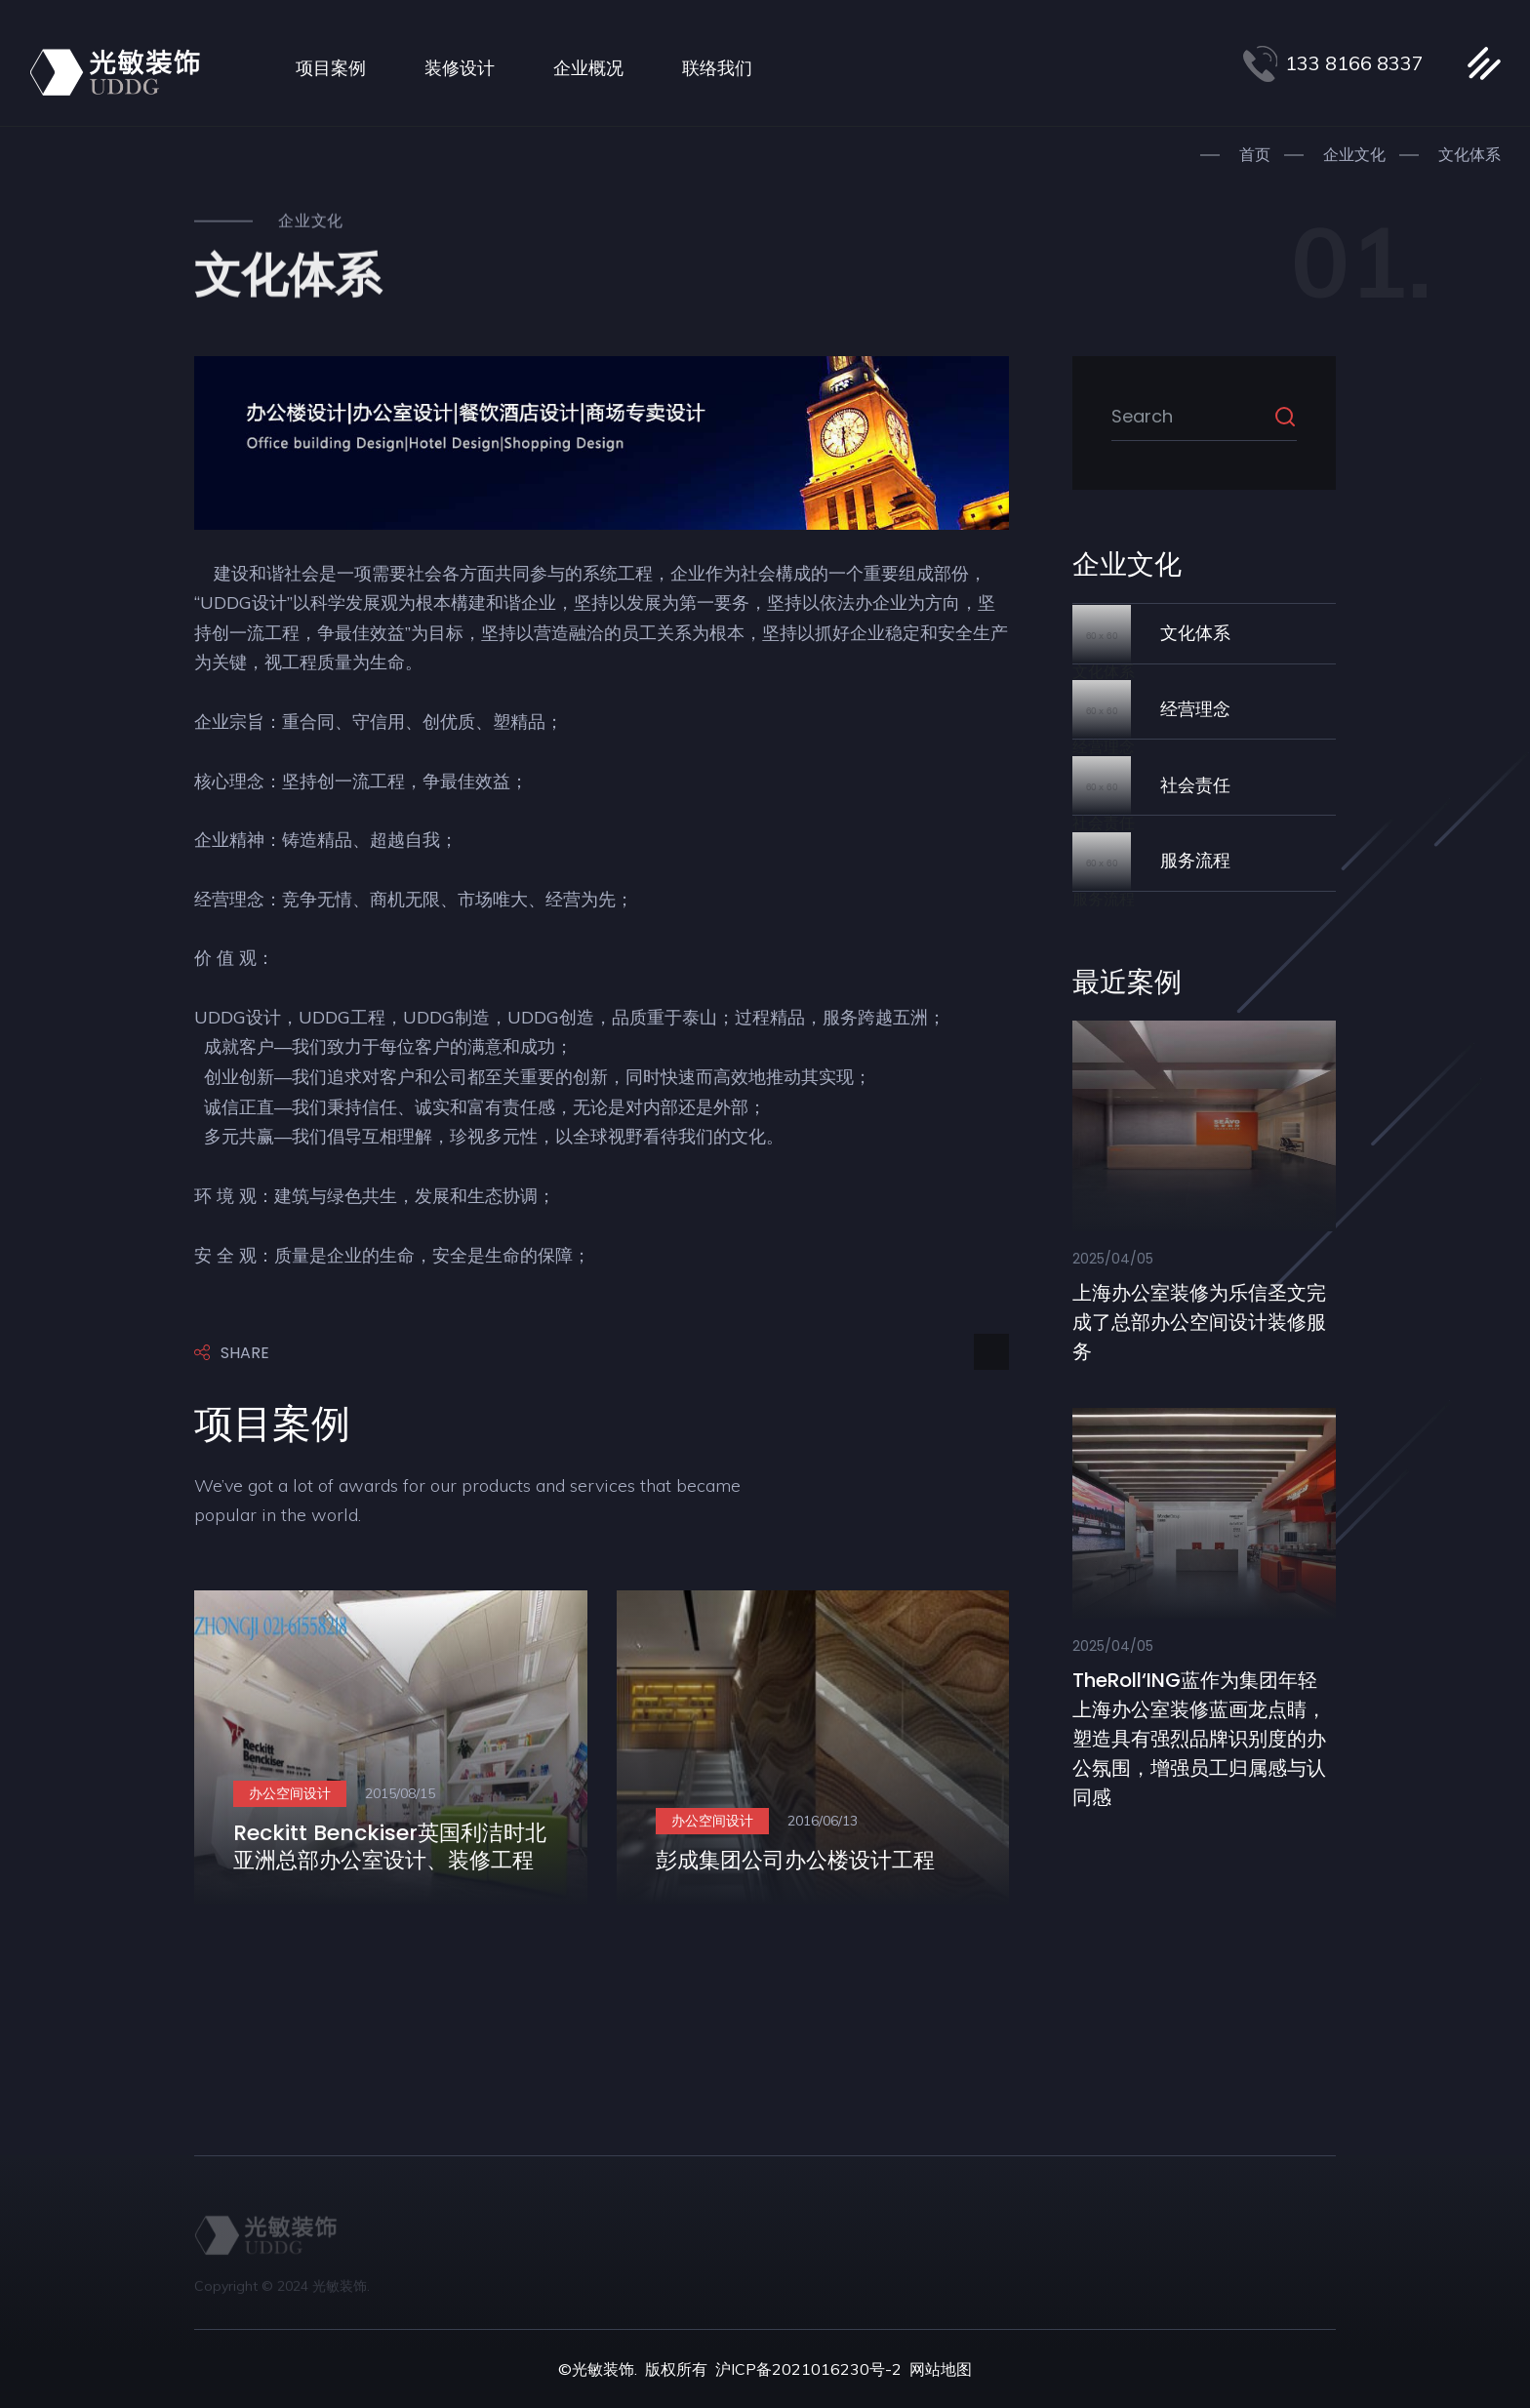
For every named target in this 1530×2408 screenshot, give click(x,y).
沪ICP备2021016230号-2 (808, 2369)
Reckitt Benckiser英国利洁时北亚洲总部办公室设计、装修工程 (389, 1847)
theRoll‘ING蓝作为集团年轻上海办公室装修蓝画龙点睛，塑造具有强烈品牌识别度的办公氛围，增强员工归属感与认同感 (1199, 1738)
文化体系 (1469, 154)
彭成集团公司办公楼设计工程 (795, 1860)
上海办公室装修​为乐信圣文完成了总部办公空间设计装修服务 (1199, 1322)
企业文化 (1354, 154)
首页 (1254, 154)
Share (231, 1353)
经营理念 (1195, 709)
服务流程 (1195, 860)
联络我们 (717, 68)
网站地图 (940, 2369)
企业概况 (588, 68)
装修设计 (459, 68)
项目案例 (331, 68)
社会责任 (1195, 785)
